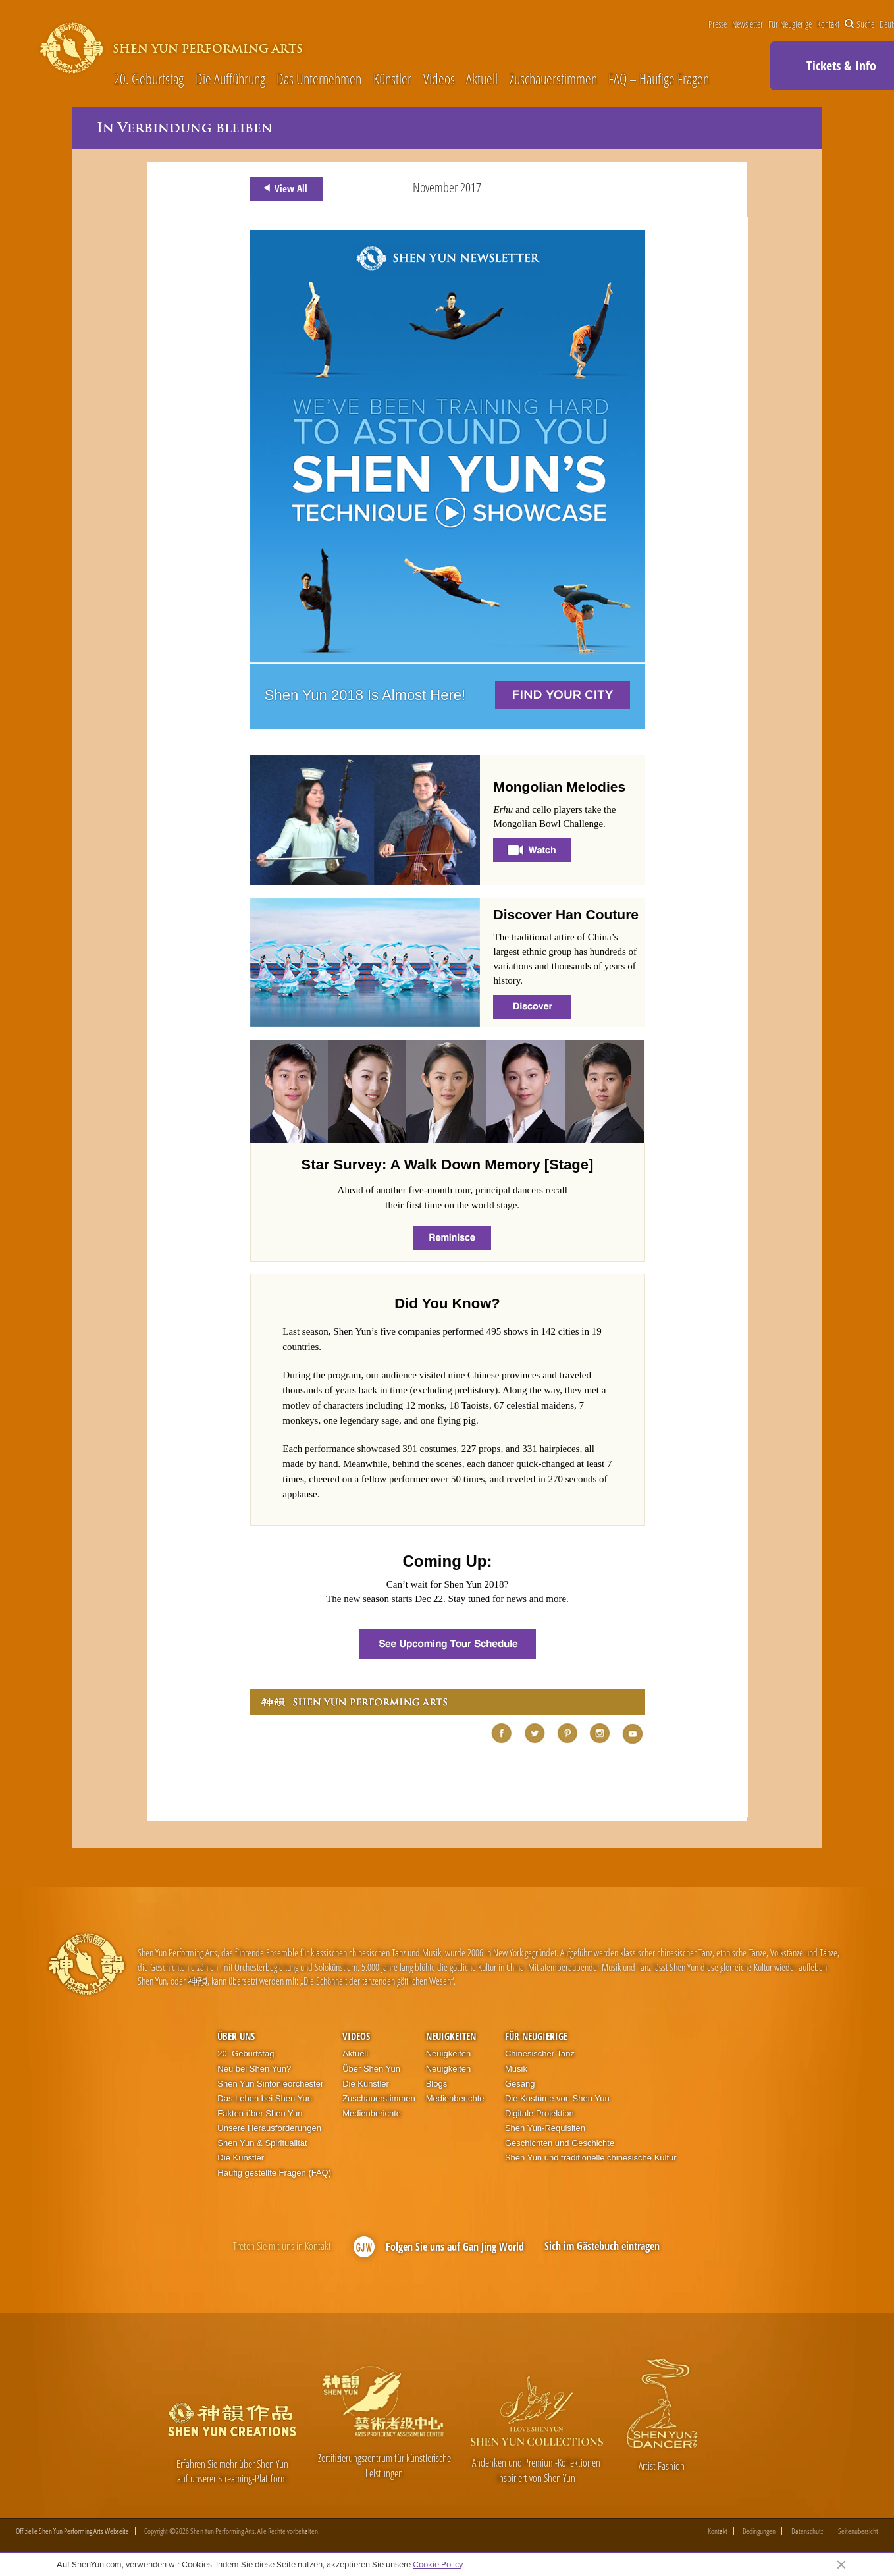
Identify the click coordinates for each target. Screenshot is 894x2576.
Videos (439, 79)
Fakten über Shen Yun (259, 2113)
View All (283, 188)
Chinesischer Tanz (540, 2053)
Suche (859, 24)
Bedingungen (759, 2531)
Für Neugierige (790, 24)
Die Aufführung (230, 79)
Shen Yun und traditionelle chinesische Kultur (591, 2157)
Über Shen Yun (371, 2069)
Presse (717, 24)
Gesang (520, 2084)
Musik (516, 2069)
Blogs (437, 2084)
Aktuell (482, 79)
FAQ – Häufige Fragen (658, 79)
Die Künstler (240, 2157)
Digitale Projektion (539, 2113)
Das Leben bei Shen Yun (264, 2098)
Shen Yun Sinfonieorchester (270, 2084)
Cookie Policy (437, 2564)
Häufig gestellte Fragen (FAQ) (274, 2173)
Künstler (392, 79)
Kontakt (828, 24)
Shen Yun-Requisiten (545, 2128)
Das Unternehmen (318, 79)
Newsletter (747, 24)
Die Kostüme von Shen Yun (557, 2098)
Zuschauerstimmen (553, 79)
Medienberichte (371, 2113)
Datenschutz (807, 2531)
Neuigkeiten (451, 2036)
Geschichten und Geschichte (559, 2143)
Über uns (236, 2036)
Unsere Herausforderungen (269, 2128)
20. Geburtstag (149, 79)
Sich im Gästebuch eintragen (602, 2246)
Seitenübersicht (858, 2531)
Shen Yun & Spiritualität (262, 2143)
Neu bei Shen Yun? (254, 2069)
